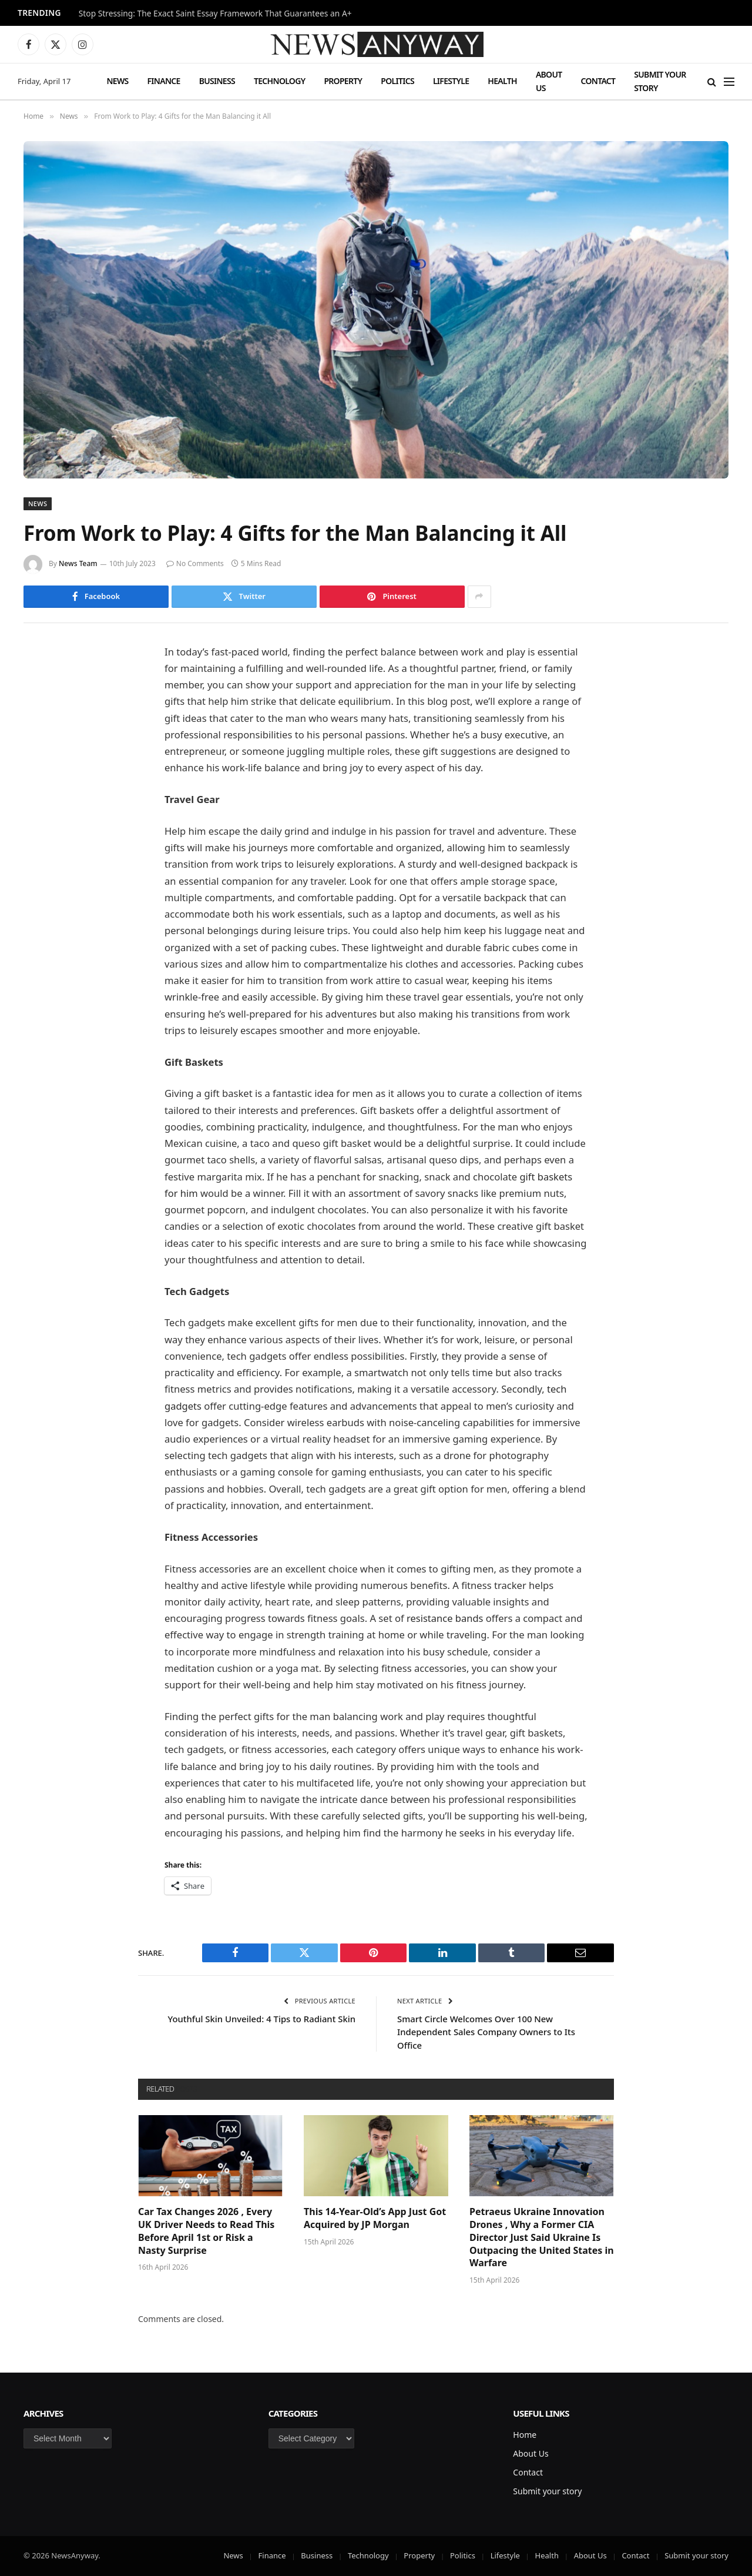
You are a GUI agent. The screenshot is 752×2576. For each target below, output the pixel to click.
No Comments (195, 563)
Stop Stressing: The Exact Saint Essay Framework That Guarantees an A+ (215, 13)
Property (343, 80)
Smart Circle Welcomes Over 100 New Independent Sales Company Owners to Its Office (487, 2032)
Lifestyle (451, 80)
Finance (163, 80)
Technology (279, 80)
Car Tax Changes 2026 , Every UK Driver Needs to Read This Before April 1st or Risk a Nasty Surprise (206, 2231)
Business (217, 80)
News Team (78, 563)
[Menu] (729, 81)
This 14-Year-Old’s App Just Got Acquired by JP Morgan (375, 2218)
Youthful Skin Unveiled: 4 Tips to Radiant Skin (260, 2019)
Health (502, 80)
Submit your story (660, 81)
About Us (549, 81)
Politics (397, 80)
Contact (597, 80)
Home (524, 2434)
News (117, 80)
